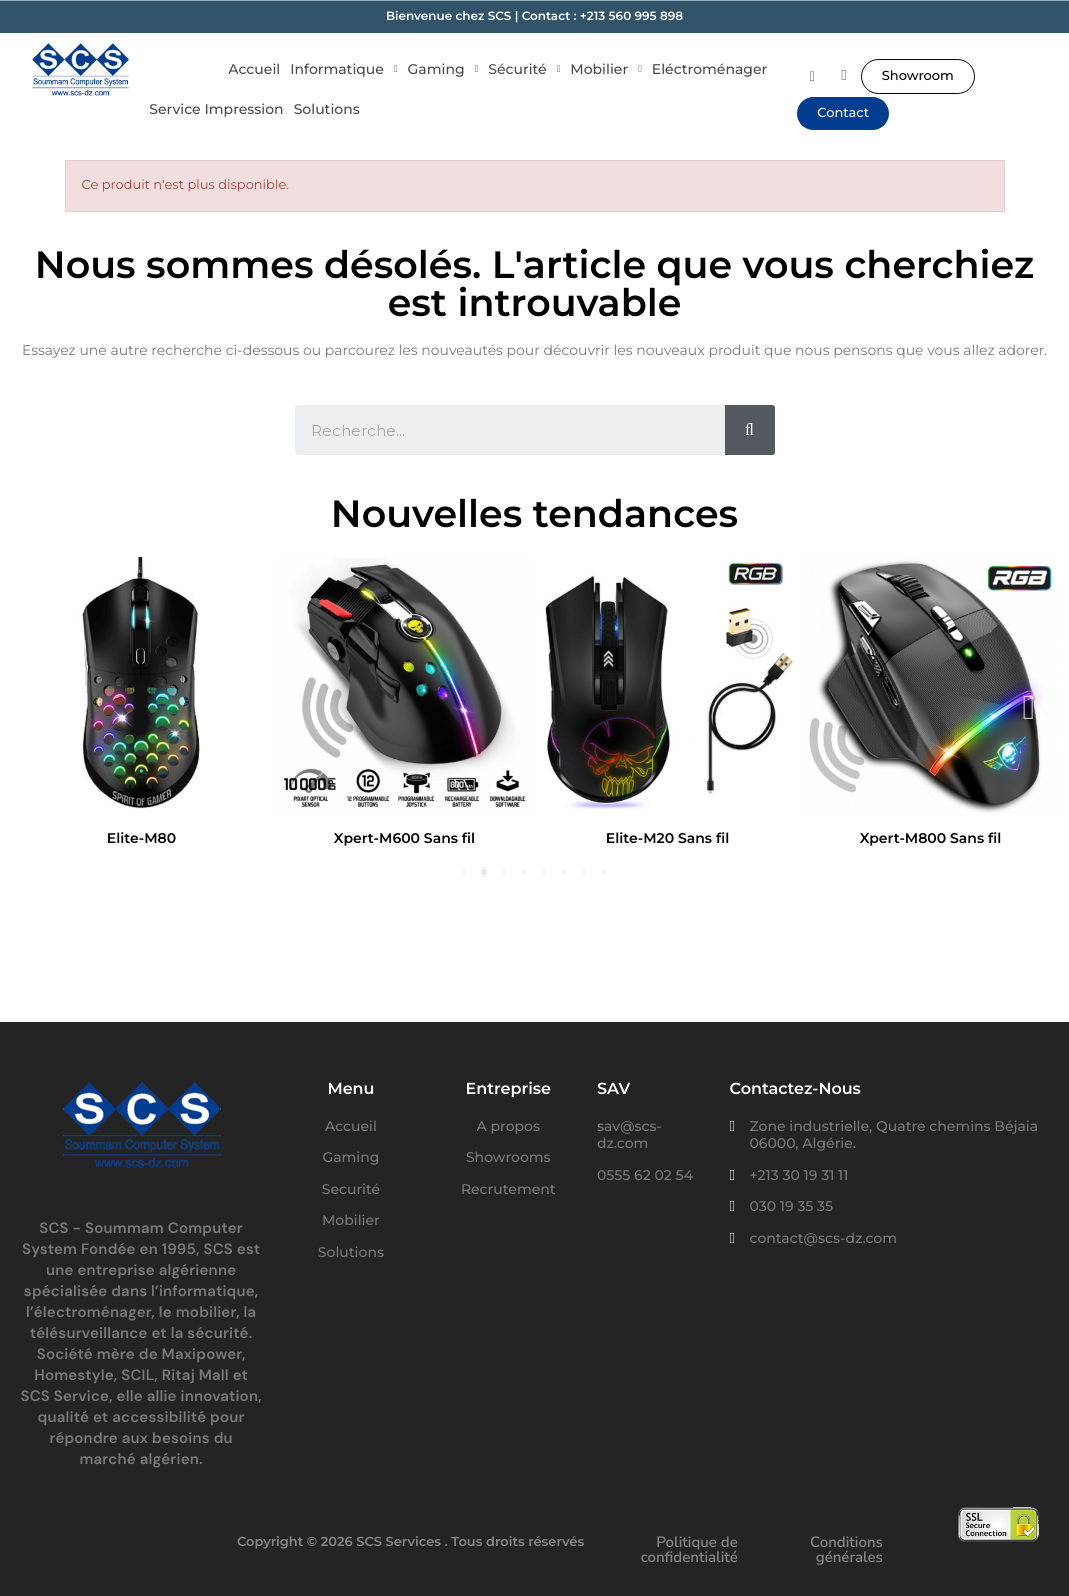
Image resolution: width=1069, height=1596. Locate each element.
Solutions (327, 109)
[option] (141, 704)
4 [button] (525, 872)
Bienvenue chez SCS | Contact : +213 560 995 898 (534, 16)
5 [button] (545, 872)
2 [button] (485, 872)
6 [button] (565, 872)
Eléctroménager (709, 69)
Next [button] (1029, 705)
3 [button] (505, 872)
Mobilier (606, 69)
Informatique (343, 69)
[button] (918, 76)
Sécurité (524, 69)
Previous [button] (40, 705)
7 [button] (585, 872)
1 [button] (465, 872)
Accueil (254, 69)
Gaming (443, 69)
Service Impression (216, 109)
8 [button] (605, 872)
